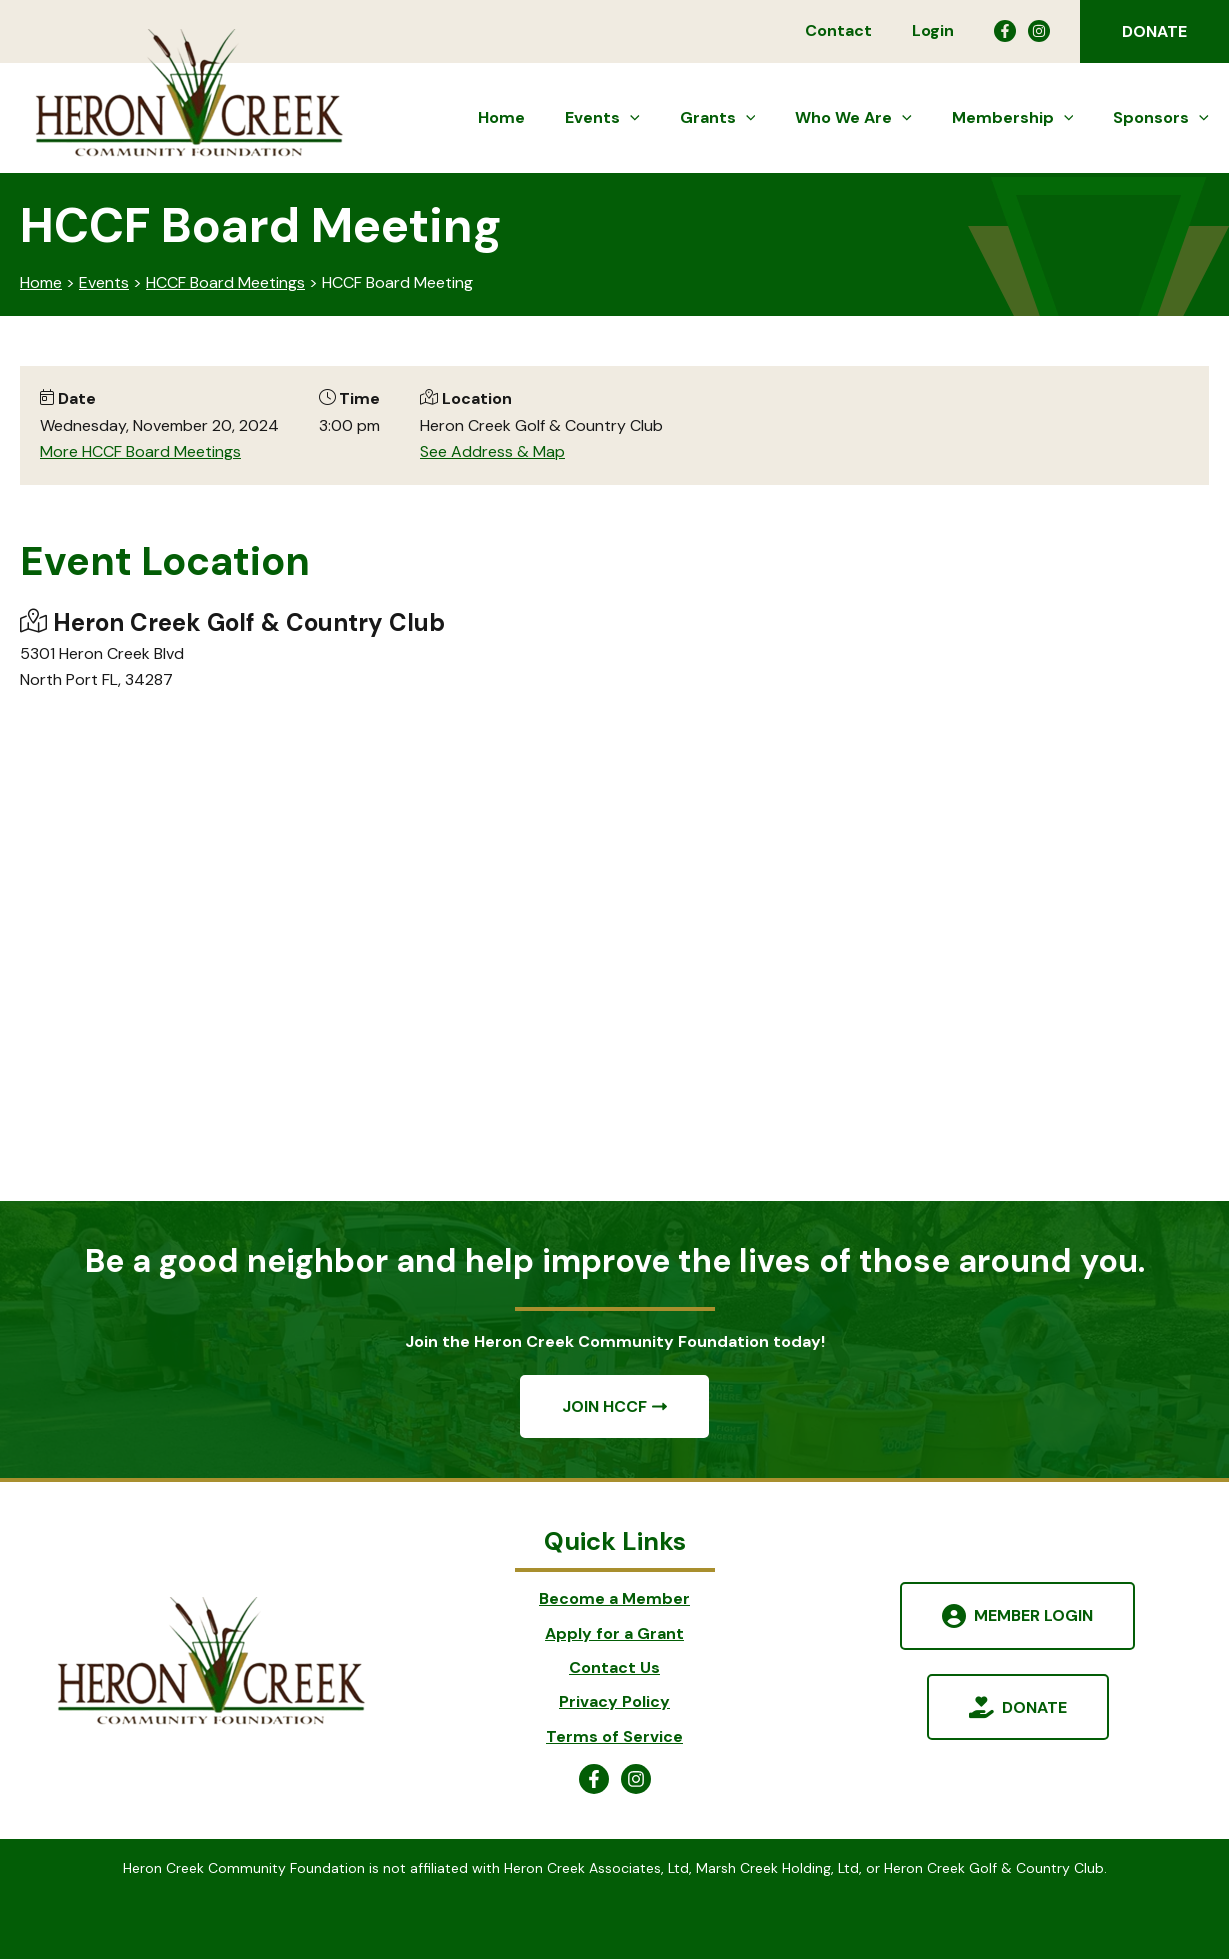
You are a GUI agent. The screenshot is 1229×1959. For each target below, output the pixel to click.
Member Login (1033, 1615)
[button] (1154, 31)
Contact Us (614, 1667)
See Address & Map (492, 451)
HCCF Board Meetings (225, 282)
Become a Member (614, 1598)
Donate (1034, 1706)
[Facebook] (1005, 31)
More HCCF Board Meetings (140, 451)
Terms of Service (614, 1736)
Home (41, 282)
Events (104, 282)
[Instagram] (1039, 31)
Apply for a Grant (614, 1633)
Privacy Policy (614, 1701)
